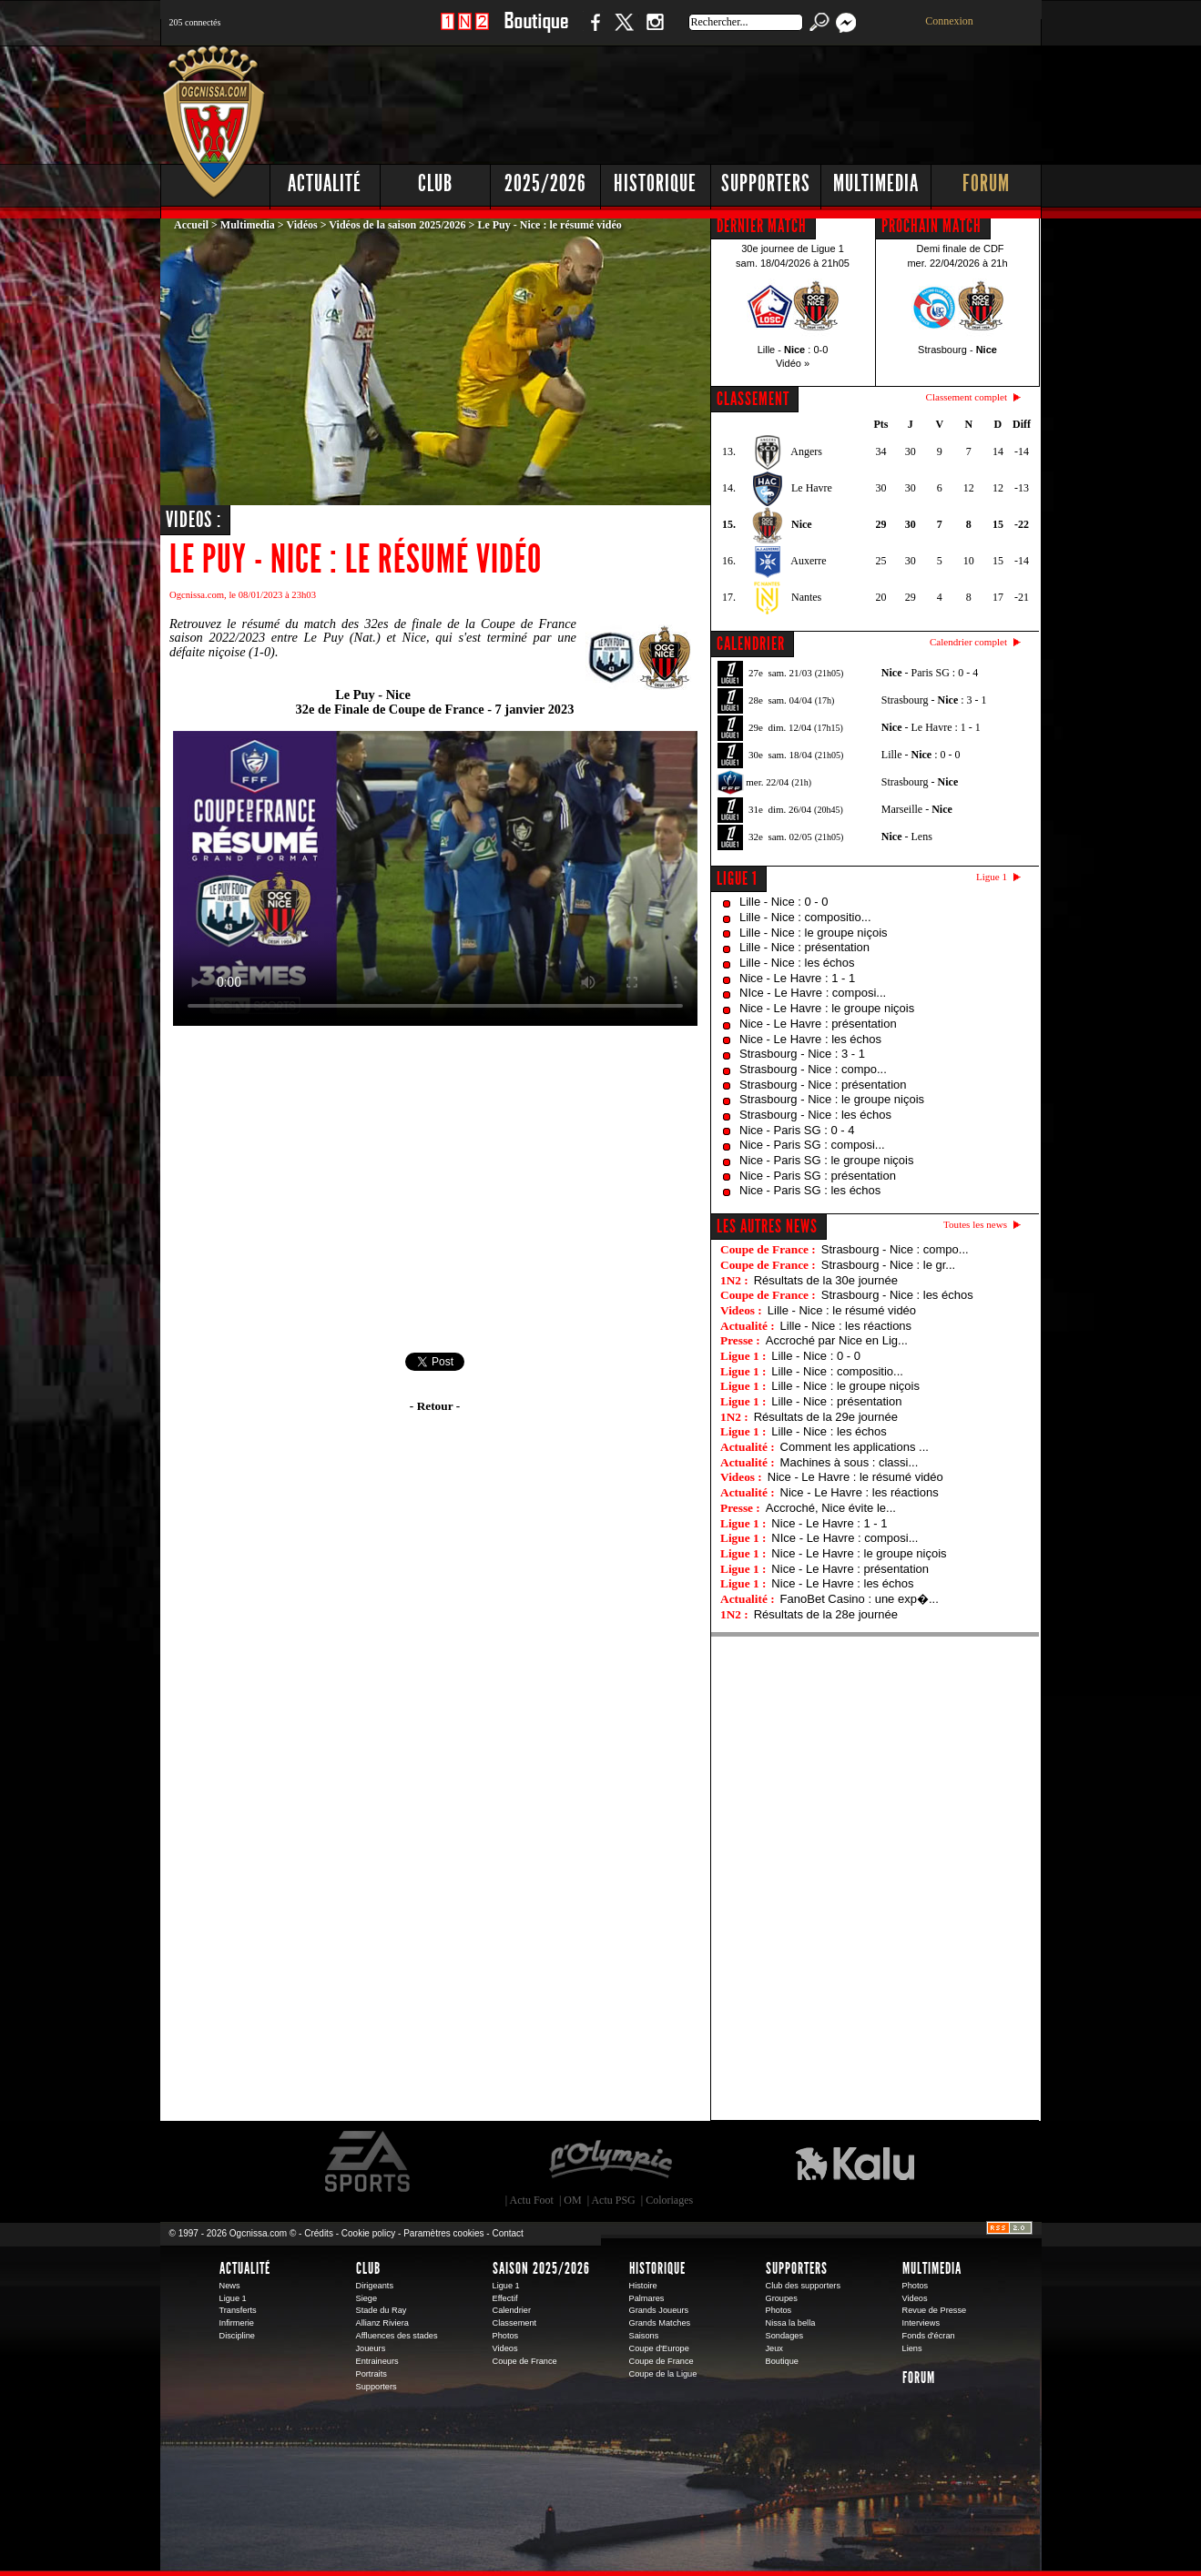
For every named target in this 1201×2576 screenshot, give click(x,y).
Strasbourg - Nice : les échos (815, 1114)
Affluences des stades (397, 2335)
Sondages (785, 2335)
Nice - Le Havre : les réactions (859, 1492)
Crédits (318, 2233)
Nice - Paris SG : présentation (817, 1175)
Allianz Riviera (382, 2323)
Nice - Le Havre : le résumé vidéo (855, 1477)
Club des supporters (803, 2285)
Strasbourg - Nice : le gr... (888, 1265)
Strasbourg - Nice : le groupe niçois (831, 1099)
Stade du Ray (381, 2310)
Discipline (237, 2335)
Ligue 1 (737, 878)
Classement (515, 2323)
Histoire (643, 2285)
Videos (505, 2348)
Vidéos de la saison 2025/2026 (397, 224)
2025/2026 (545, 183)
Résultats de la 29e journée (826, 1417)
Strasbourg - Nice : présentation (823, 1084)
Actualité (324, 183)
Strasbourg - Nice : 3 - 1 (802, 1053)
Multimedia (876, 183)
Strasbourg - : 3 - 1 (934, 700)
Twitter (623, 31)
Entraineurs (377, 2361)
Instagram (654, 31)
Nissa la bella (791, 2323)
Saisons (644, 2335)
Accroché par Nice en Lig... (837, 1340)
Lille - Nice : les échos (796, 962)
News (229, 2285)
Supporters (765, 183)
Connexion (949, 21)
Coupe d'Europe (659, 2348)
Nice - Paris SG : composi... (812, 1144)
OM (572, 2200)
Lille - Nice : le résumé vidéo (842, 1310)
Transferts (238, 2310)
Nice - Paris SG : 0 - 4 (796, 1130)
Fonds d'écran (928, 2335)
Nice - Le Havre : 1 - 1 (797, 978)
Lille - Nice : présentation (804, 947)
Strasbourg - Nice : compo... (813, 1069)
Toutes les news (975, 1224)
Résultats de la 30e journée (826, 1280)
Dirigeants (375, 2285)
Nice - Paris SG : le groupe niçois (826, 1160)
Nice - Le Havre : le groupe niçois (826, 1008)
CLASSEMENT (753, 399)
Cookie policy (368, 2233)
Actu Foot (532, 2200)
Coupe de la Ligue (663, 2373)
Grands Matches (660, 2323)
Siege (367, 2298)
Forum (986, 183)
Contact (507, 2233)
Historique (655, 183)
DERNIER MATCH (762, 226)
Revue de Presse (934, 2310)
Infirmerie (236, 2323)
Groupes (782, 2298)
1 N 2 (464, 31)
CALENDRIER (751, 643)
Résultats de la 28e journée (826, 1614)
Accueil (191, 224)
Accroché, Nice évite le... (831, 1508)
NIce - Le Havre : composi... (812, 992)
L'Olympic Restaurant (610, 2162)
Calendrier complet (968, 641)
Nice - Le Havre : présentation (818, 1023)
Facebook (592, 31)
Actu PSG (613, 2200)
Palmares (647, 2298)
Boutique (535, 31)
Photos (506, 2335)
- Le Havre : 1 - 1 (931, 727)
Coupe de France (525, 2361)
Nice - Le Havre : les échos (810, 1039)
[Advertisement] (711, 100)
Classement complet (966, 396)
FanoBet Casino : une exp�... (859, 1599)
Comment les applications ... (854, 1447)
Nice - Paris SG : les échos (809, 1190)
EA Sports (368, 2162)
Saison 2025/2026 (541, 2268)
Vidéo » (792, 363)
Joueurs (371, 2348)
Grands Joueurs (659, 2310)
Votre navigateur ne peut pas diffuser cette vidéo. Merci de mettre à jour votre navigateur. (435, 878)
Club (435, 183)
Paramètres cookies (443, 2233)
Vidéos (301, 224)
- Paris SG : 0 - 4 (929, 672)
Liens (912, 2348)
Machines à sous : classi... (849, 1462)
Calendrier (512, 2310)
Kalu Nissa (855, 2162)
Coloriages (669, 2200)
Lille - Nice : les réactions (846, 1326)
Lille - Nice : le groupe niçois (813, 932)
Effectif (505, 2298)
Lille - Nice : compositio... (805, 917)
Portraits (371, 2373)
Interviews (921, 2323)
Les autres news (767, 1226)
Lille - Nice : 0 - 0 (784, 901)
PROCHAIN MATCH (931, 226)
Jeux (774, 2348)
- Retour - (435, 1406)
